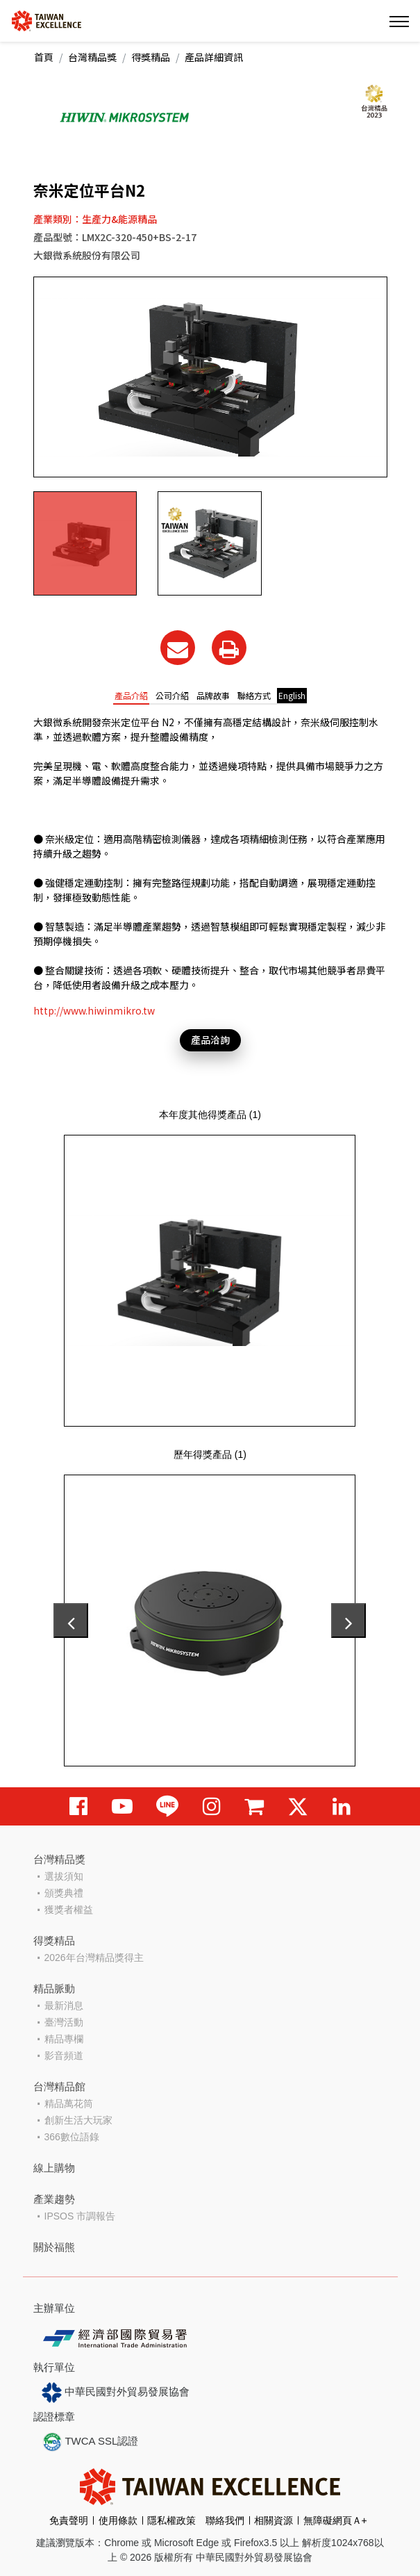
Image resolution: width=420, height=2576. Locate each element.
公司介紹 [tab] (172, 695)
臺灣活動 (63, 2022)
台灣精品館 (59, 2086)
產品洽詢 (210, 1040)
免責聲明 (68, 2520)
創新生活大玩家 (78, 2120)
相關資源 (273, 2520)
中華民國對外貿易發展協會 (116, 2392)
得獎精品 (150, 57)
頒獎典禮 (63, 1893)
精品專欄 (63, 2039)
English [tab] (291, 695)
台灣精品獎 (92, 57)
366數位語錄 (71, 2137)
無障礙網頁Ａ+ (335, 2520)
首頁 (43, 57)
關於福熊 (54, 2247)
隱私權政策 (171, 2520)
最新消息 (63, 2005)
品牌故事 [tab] (213, 695)
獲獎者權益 (68, 1909)
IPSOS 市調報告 (80, 2216)
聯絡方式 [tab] (254, 695)
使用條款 (118, 2520)
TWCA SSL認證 (90, 2441)
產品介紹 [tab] (131, 695)
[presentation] (70, 1620)
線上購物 (54, 2168)
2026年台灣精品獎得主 (94, 1957)
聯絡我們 (224, 2520)
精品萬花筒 (68, 2103)
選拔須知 (63, 1876)
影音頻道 (63, 2055)
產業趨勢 (54, 2199)
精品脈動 (54, 1988)
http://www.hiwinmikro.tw (94, 1010)
